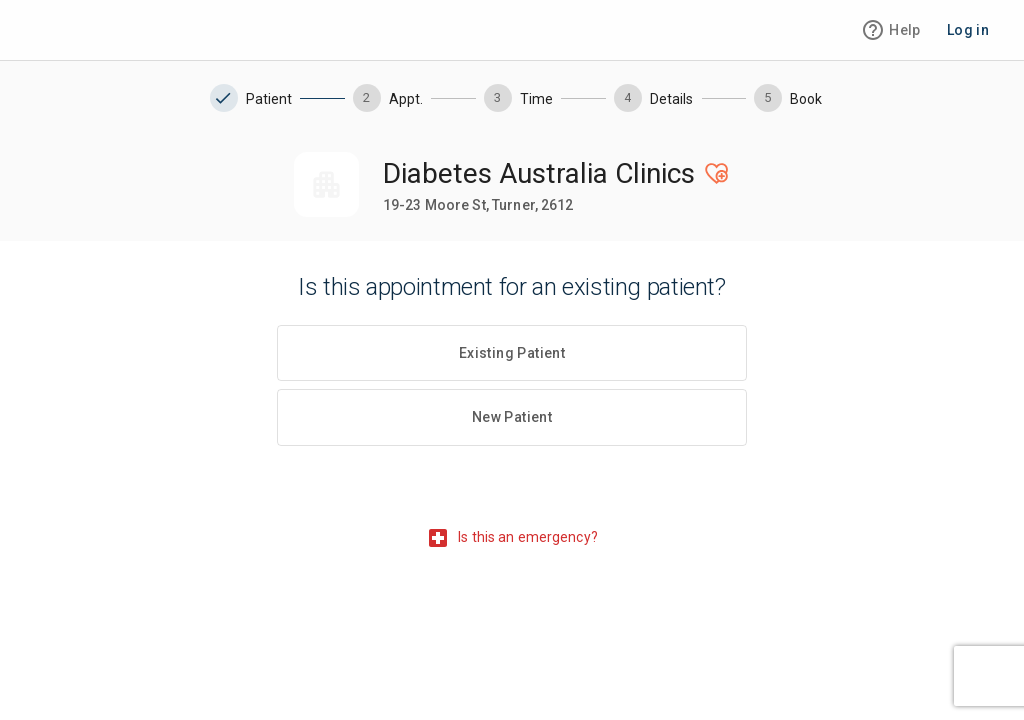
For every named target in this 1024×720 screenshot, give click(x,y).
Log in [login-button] (968, 30)
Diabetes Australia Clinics (539, 173)
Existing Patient (512, 353)
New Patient (512, 417)
